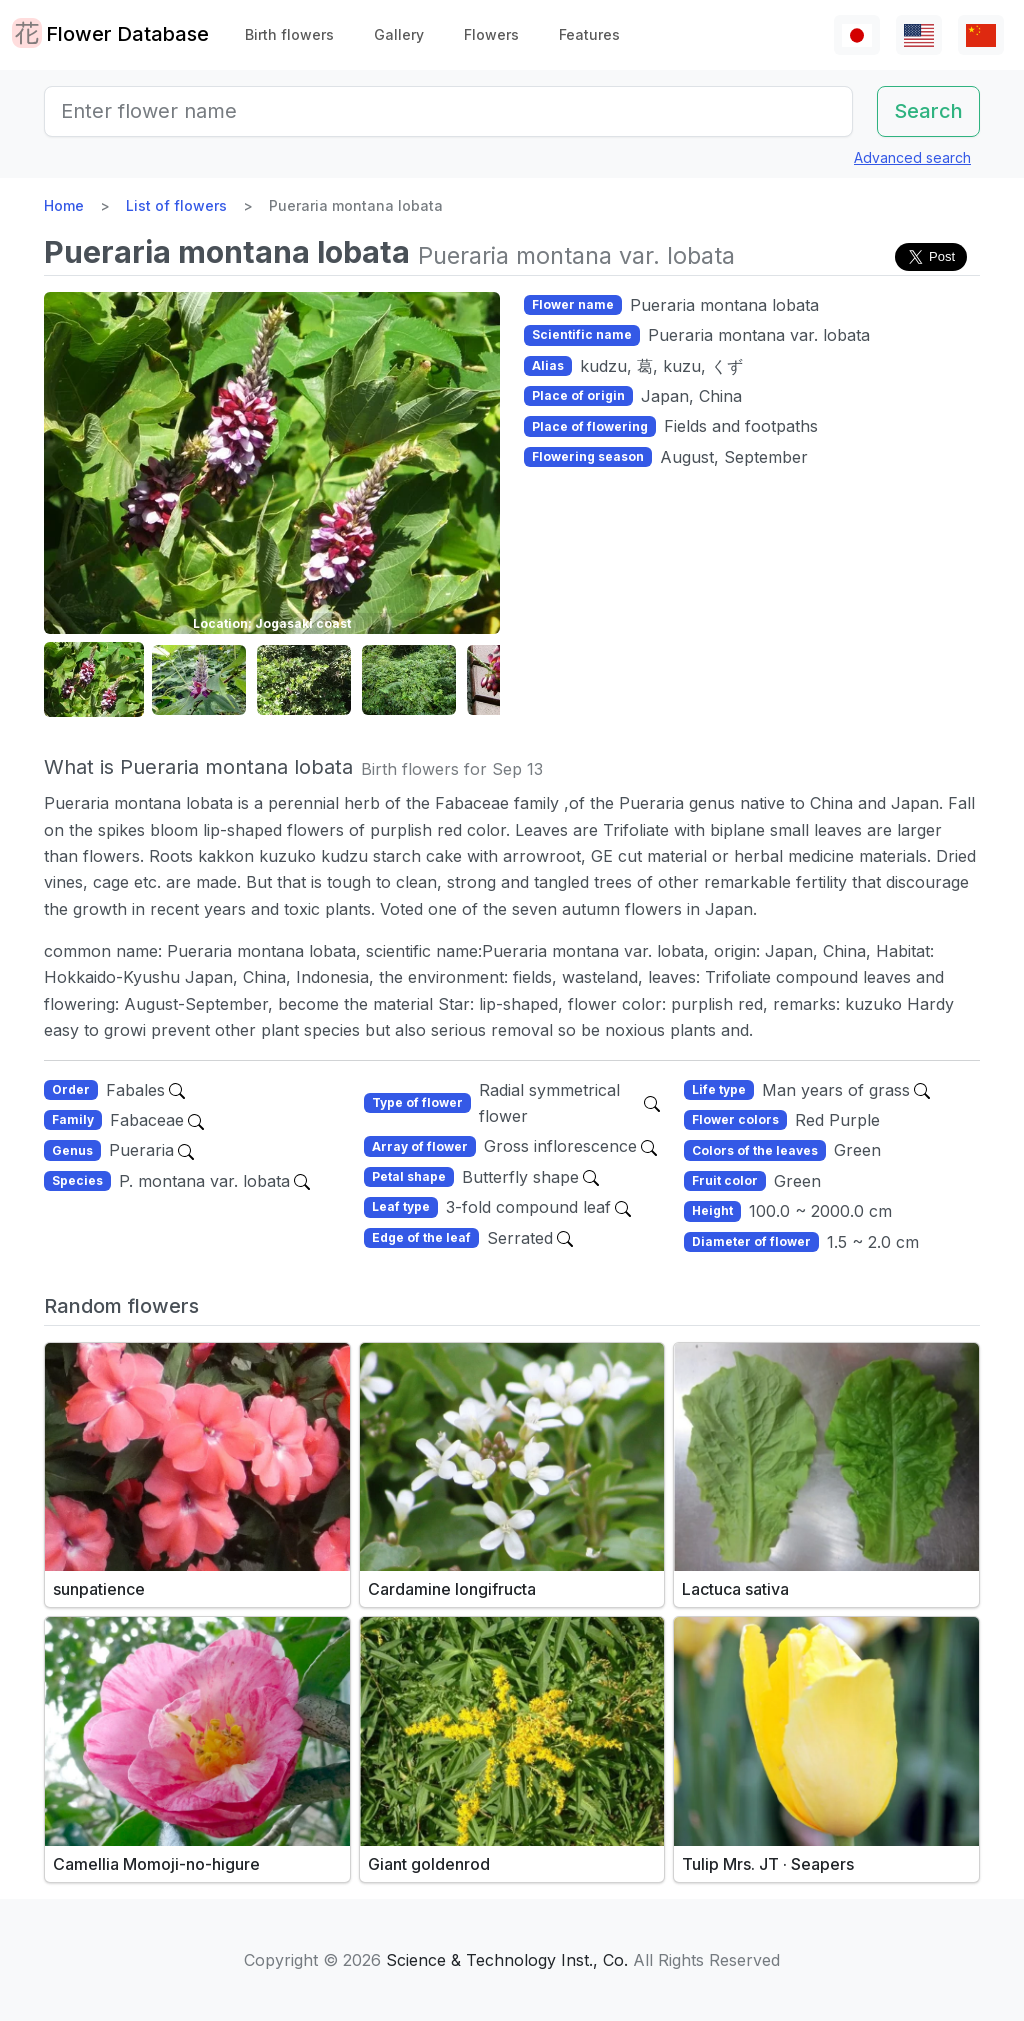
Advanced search (912, 157)
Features (589, 34)
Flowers (491, 34)
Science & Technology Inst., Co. (507, 1960)
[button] (94, 680)
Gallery (399, 34)
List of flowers (176, 205)
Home (64, 205)
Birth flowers (289, 34)
